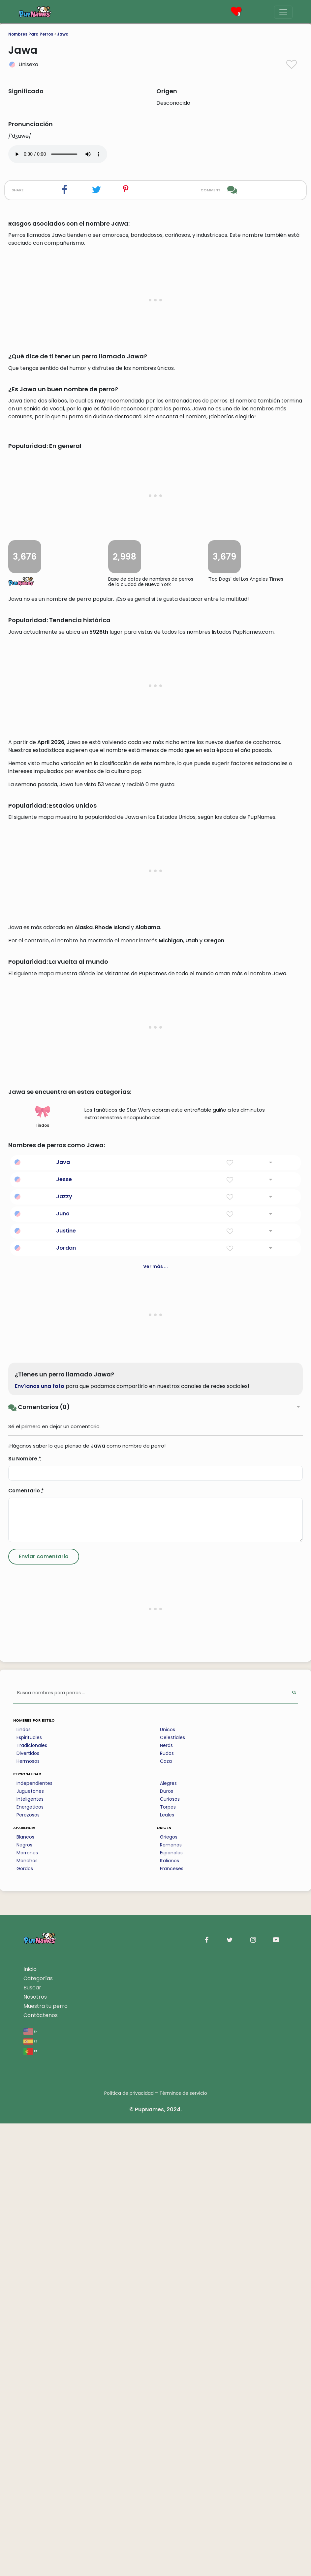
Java (63, 1615)
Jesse (64, 1632)
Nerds (166, 2198)
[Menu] (283, 12)
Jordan (66, 1700)
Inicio (30, 2421)
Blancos (25, 2289)
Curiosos (170, 2251)
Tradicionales (31, 2198)
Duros (166, 2243)
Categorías (38, 2431)
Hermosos (28, 2213)
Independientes (34, 2235)
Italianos (169, 2313)
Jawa (63, 34)
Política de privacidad (129, 2545)
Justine (66, 1683)
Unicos (167, 2182)
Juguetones (30, 2243)
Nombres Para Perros (30, 34)
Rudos (167, 2205)
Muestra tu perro (45, 2458)
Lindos (23, 2182)
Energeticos (30, 2259)
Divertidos (27, 2205)
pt (30, 2503)
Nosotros (35, 2449)
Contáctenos (40, 2468)
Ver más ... (155, 1719)
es (30, 2493)
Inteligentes (30, 2251)
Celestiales (172, 2190)
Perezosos (28, 2267)
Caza (166, 2213)
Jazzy (64, 1649)
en (30, 2483)
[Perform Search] (294, 2145)
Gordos (24, 2321)
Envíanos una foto (39, 1838)
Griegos (168, 2289)
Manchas (27, 2313)
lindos (42, 1569)
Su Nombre (24, 1911)
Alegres (168, 2235)
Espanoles (171, 2305)
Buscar (32, 2440)
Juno (63, 1666)
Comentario (26, 1943)
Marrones (27, 2305)
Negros (24, 2297)
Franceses (171, 2321)
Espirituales (29, 2190)
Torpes (168, 2259)
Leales (167, 2267)
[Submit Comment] (43, 2009)
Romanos (171, 2297)
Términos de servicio (183, 2545)
